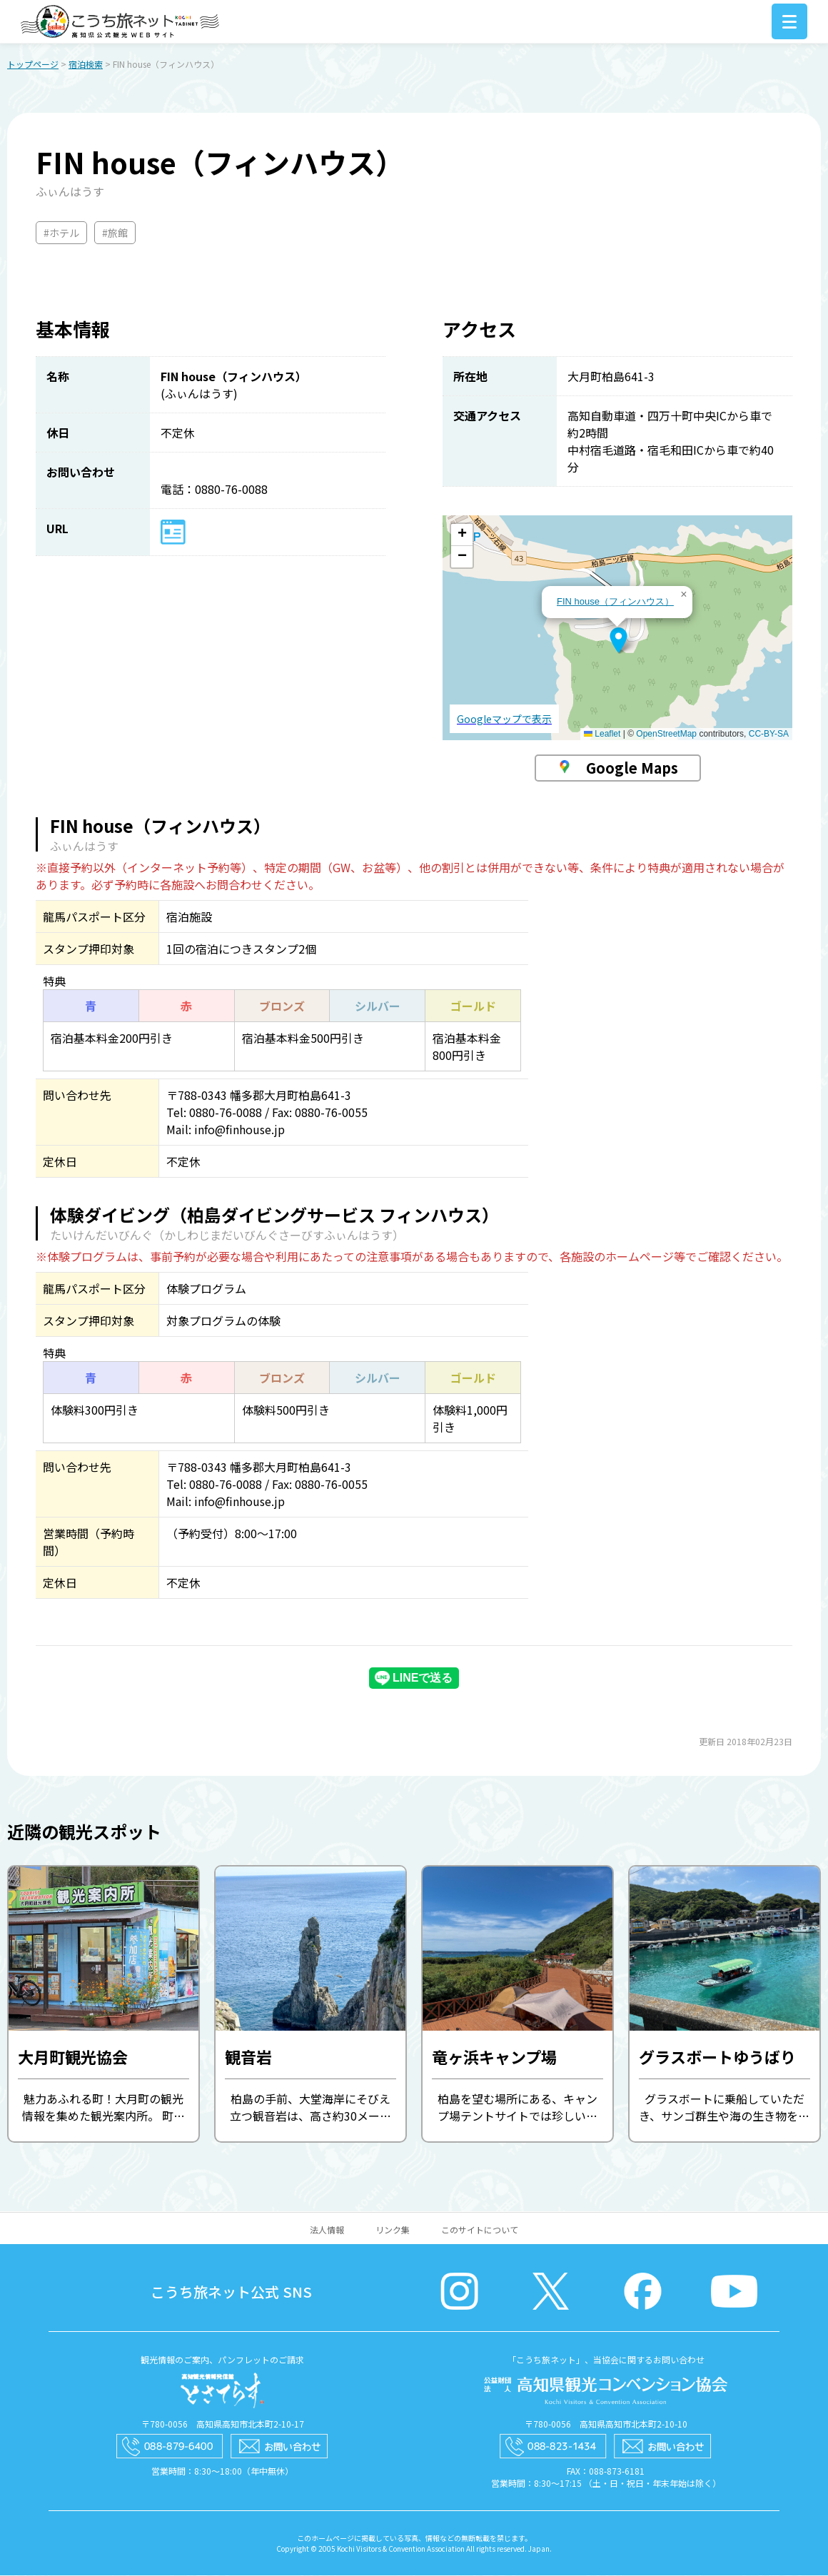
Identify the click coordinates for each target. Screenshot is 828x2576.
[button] (618, 641)
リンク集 (392, 2230)
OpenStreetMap (666, 734)
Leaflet (602, 734)
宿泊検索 (86, 65)
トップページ (33, 65)
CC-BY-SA (769, 734)
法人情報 (327, 2230)
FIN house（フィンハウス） (615, 602)
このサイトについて (479, 2230)
